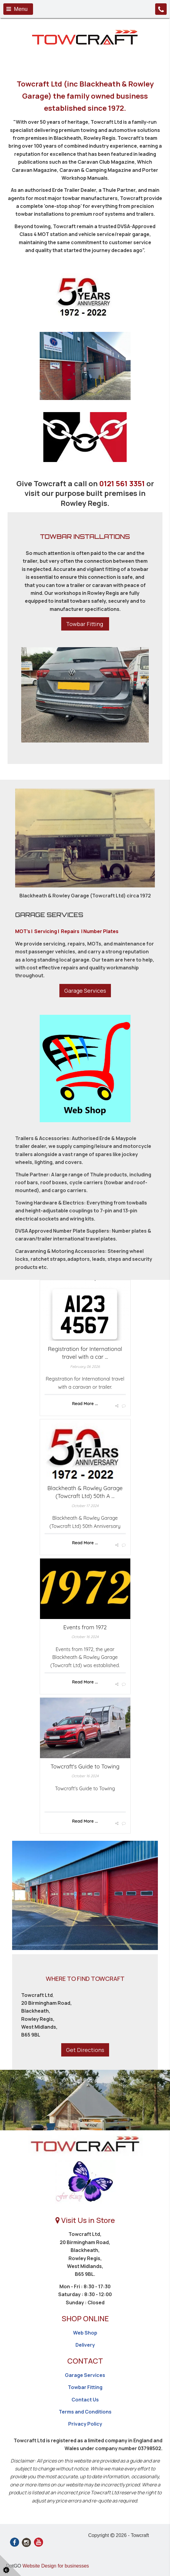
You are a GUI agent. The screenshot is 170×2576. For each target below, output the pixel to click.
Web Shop (85, 2332)
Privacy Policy (85, 2423)
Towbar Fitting (85, 624)
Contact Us (85, 2399)
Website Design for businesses (55, 2565)
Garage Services (85, 990)
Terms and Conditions (85, 2411)
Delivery (85, 2345)
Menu (17, 9)
